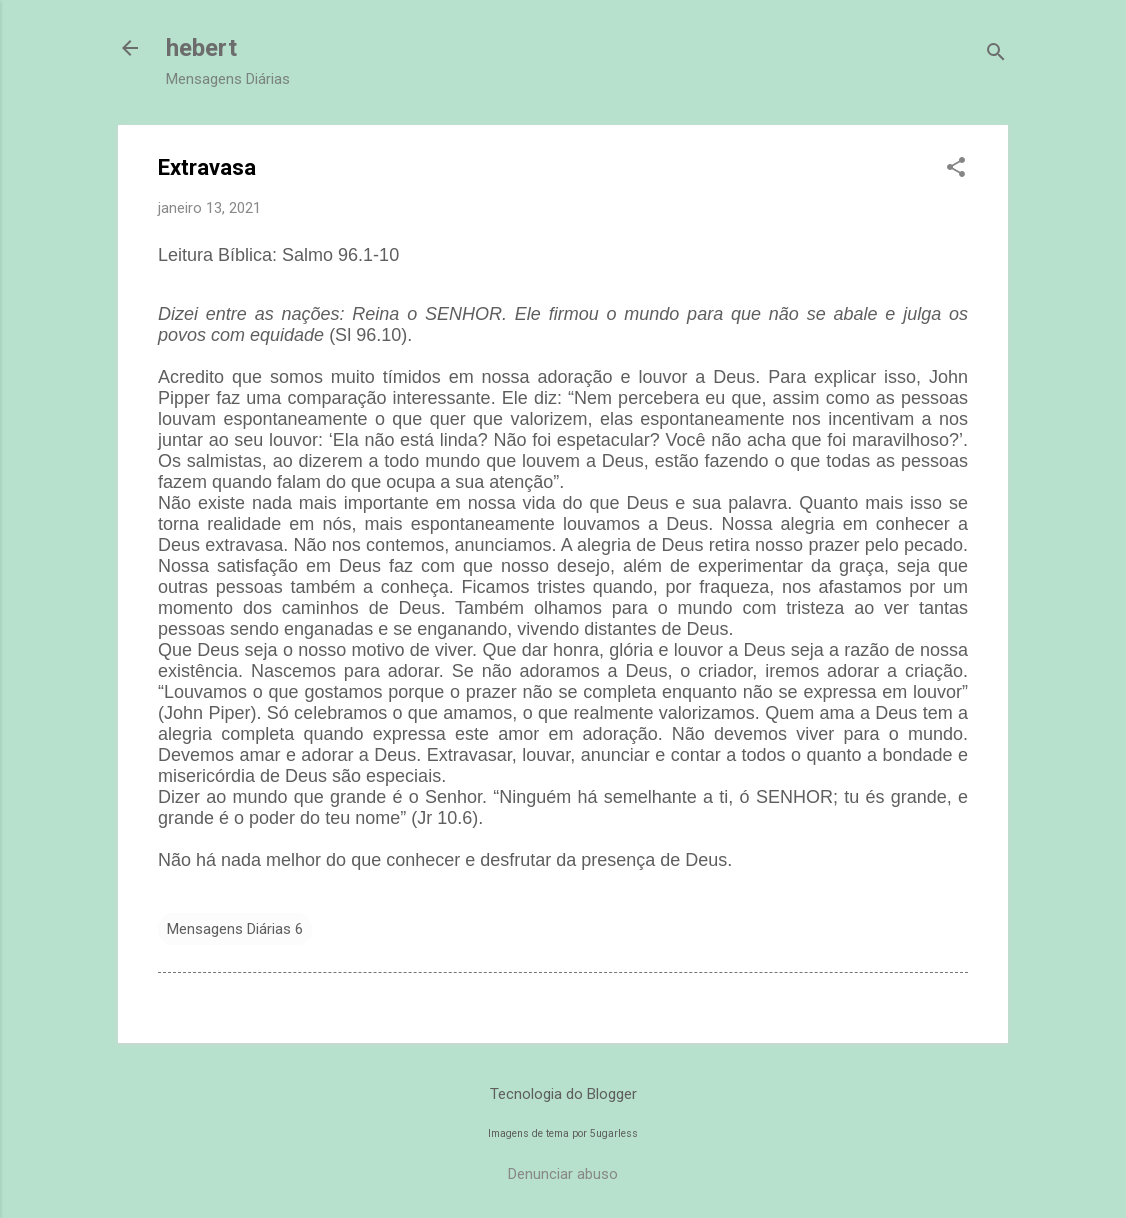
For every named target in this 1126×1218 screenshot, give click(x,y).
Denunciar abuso (563, 1174)
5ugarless (614, 1133)
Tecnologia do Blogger (563, 1094)
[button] (956, 169)
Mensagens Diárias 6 (235, 929)
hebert (201, 48)
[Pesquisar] (996, 54)
